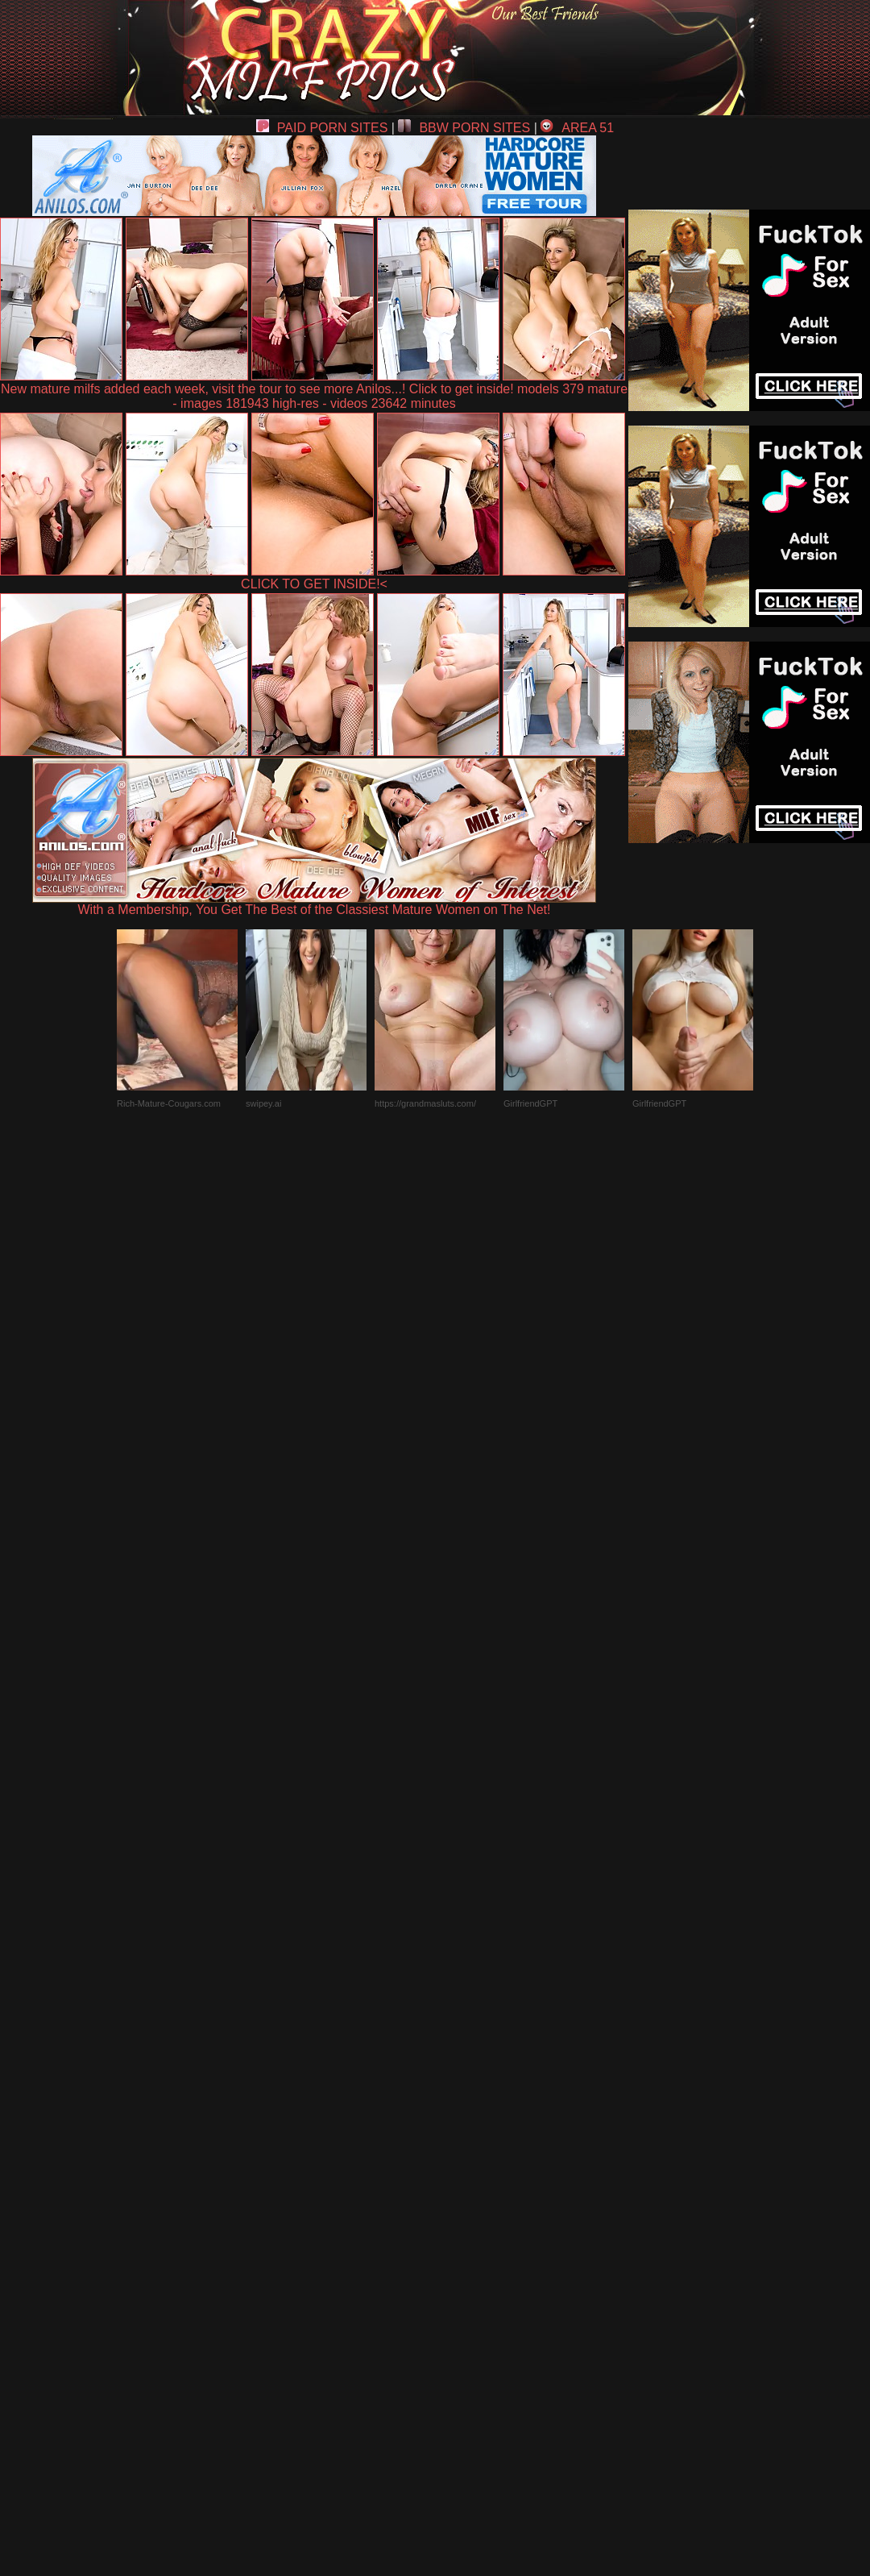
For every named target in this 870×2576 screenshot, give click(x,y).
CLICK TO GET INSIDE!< (314, 584)
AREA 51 (577, 128)
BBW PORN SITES (464, 128)
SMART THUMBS (463, 2201)
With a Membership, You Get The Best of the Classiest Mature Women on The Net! (314, 903)
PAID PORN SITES (322, 128)
